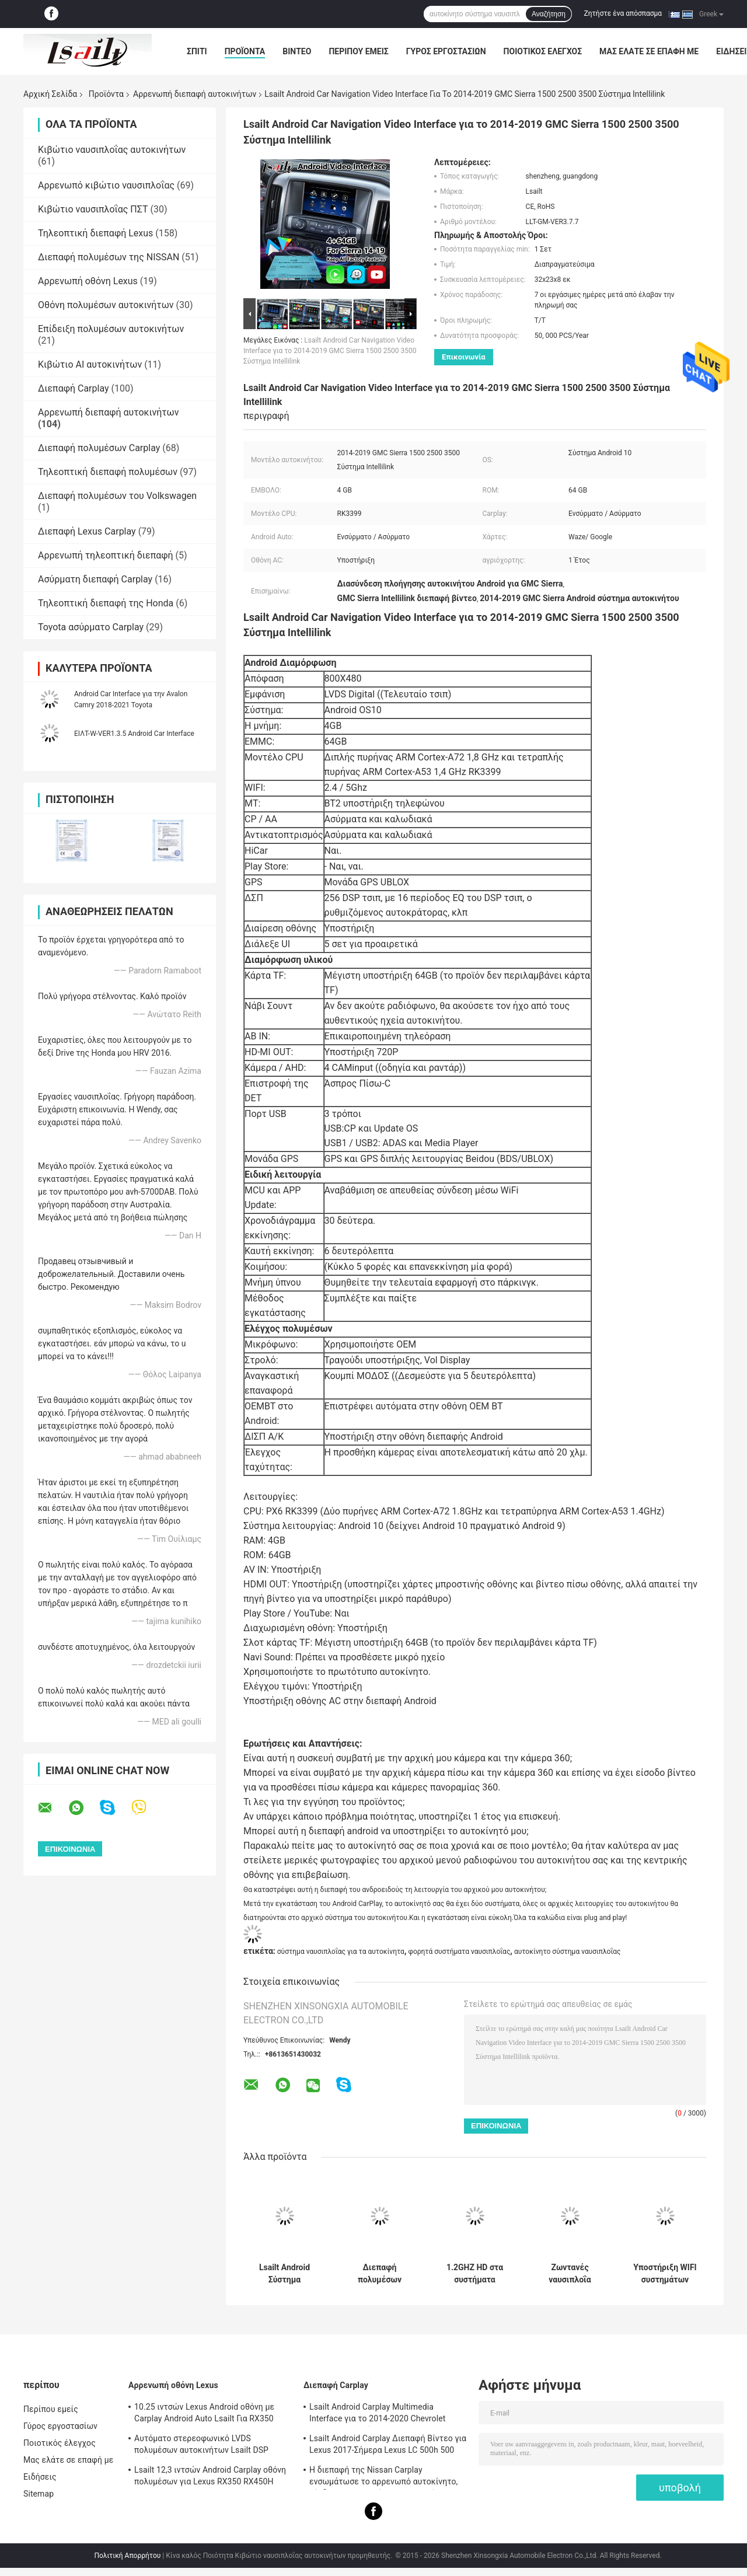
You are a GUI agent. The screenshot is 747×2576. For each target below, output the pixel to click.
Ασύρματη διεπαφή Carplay (95, 579)
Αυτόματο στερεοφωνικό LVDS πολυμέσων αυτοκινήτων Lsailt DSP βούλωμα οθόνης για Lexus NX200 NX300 (212, 2446)
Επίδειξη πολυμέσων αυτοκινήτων (111, 328)
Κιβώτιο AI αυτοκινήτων (90, 364)
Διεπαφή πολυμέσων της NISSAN (108, 257)
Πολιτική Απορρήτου (127, 2555)
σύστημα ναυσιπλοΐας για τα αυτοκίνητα (340, 1951)
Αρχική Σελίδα (50, 94)
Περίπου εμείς (358, 51)
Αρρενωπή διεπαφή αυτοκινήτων (194, 94)
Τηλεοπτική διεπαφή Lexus (95, 233)
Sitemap (38, 2493)
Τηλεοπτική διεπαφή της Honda (105, 603)
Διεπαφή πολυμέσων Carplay (99, 447)
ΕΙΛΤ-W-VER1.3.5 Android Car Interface (134, 733)
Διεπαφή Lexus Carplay (87, 531)
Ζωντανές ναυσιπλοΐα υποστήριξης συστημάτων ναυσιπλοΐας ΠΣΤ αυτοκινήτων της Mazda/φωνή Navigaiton (570, 2274)
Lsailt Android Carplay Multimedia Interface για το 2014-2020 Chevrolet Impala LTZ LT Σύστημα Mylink (377, 2414)
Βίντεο (296, 51)
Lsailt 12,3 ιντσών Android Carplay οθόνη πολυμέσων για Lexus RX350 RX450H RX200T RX (210, 2477)
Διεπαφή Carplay (73, 388)
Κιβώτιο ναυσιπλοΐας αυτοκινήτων (112, 149)
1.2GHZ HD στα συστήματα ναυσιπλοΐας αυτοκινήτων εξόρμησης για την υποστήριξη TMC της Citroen (475, 2274)
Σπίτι (197, 51)
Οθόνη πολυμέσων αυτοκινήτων (106, 304)
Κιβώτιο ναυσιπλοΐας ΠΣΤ (93, 209)
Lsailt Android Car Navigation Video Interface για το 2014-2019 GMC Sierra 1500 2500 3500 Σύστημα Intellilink (330, 350)
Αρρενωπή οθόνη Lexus (88, 281)
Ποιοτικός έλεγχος (543, 51)
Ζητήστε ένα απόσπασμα (623, 13)
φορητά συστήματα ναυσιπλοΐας (459, 1951)
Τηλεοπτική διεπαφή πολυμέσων (107, 471)
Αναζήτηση (549, 14)
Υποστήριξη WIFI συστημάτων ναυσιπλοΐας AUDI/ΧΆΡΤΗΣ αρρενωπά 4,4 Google (665, 2274)
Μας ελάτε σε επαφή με (649, 51)
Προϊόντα (245, 51)
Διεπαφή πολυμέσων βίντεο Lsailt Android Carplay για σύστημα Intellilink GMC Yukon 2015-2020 (380, 2274)
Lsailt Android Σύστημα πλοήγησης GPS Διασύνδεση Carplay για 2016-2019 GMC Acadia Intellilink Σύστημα (284, 2274)
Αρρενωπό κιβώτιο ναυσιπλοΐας (106, 185)
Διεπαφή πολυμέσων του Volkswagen (117, 495)
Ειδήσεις (40, 2476)
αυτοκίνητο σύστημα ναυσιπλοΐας (567, 1951)
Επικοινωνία (464, 356)
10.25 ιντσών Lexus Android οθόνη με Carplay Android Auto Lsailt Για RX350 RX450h (204, 2414)
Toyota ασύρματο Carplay (91, 627)
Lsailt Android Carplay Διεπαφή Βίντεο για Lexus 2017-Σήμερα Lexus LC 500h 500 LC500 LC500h (387, 2446)
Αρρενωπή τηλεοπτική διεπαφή (105, 555)
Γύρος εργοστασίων (446, 51)
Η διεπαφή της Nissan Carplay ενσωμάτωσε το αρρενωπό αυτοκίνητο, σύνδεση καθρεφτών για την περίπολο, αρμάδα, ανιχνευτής (383, 2477)
